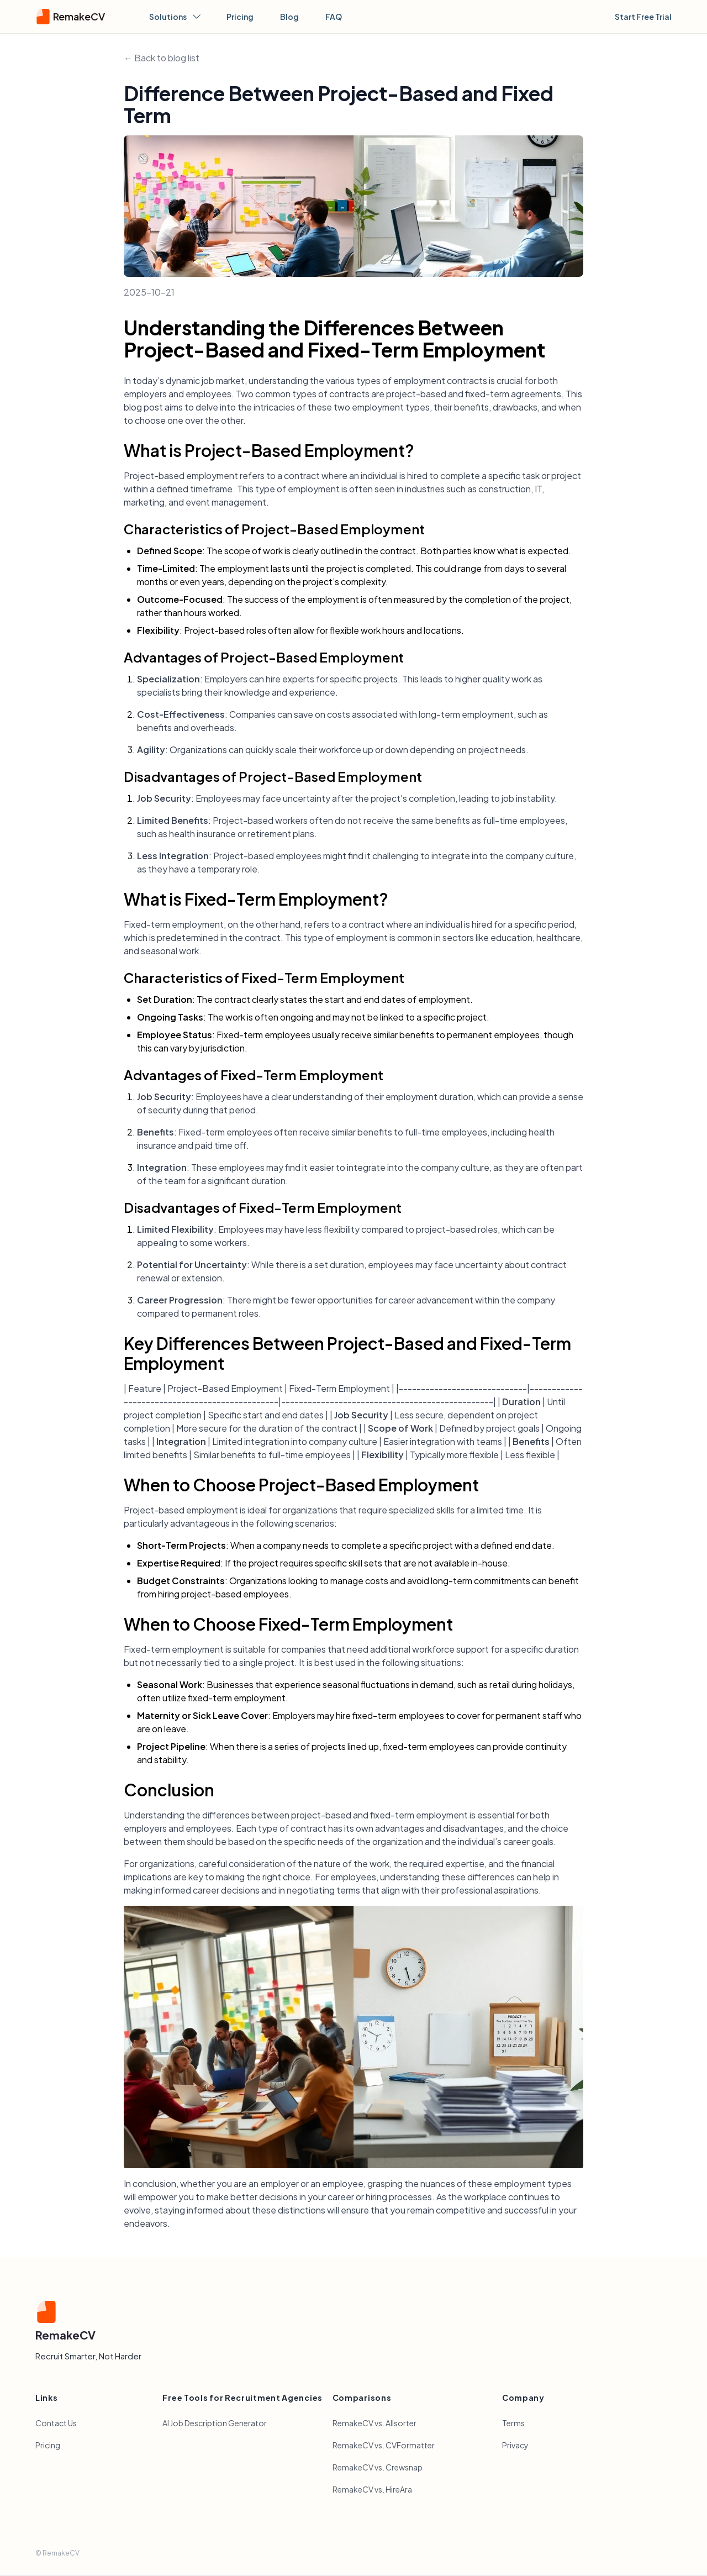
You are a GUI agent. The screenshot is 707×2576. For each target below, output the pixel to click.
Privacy (515, 2445)
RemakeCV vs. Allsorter (374, 2423)
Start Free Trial (643, 17)
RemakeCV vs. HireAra (372, 2489)
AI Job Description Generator (214, 2423)
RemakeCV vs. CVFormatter (384, 2445)
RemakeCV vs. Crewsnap (378, 2467)
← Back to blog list (161, 58)
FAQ (333, 17)
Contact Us (56, 2423)
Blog (289, 17)
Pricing (240, 17)
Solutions (174, 16)
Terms (513, 2423)
